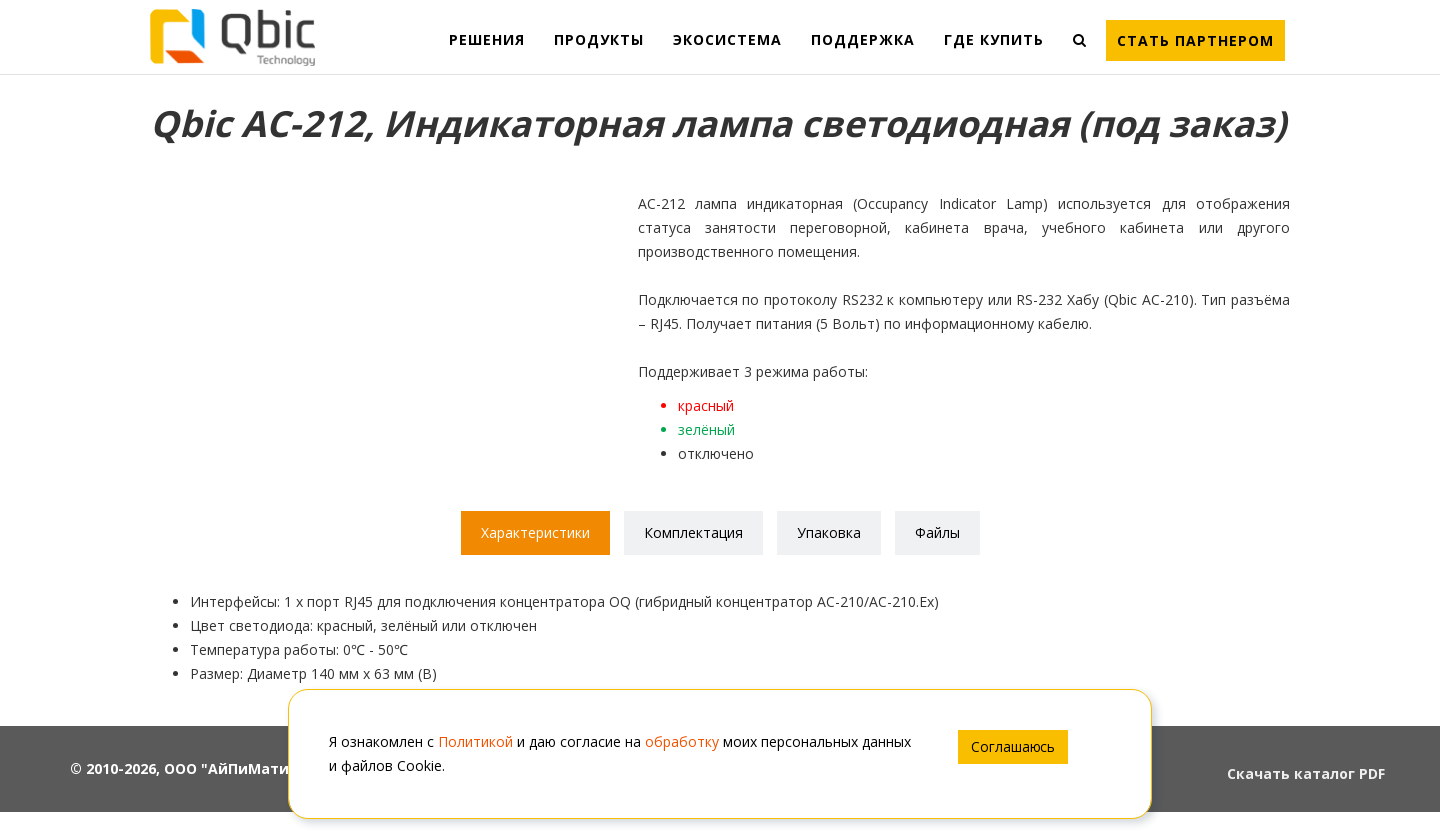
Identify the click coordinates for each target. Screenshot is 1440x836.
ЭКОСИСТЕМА (727, 39)
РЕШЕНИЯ (487, 39)
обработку (682, 741)
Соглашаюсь (1013, 746)
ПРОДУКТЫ (599, 39)
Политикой (475, 741)
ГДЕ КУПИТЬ (994, 39)
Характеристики (535, 532)
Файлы (937, 532)
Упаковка (829, 532)
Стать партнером (1195, 40)
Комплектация (693, 532)
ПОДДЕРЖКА (863, 39)
